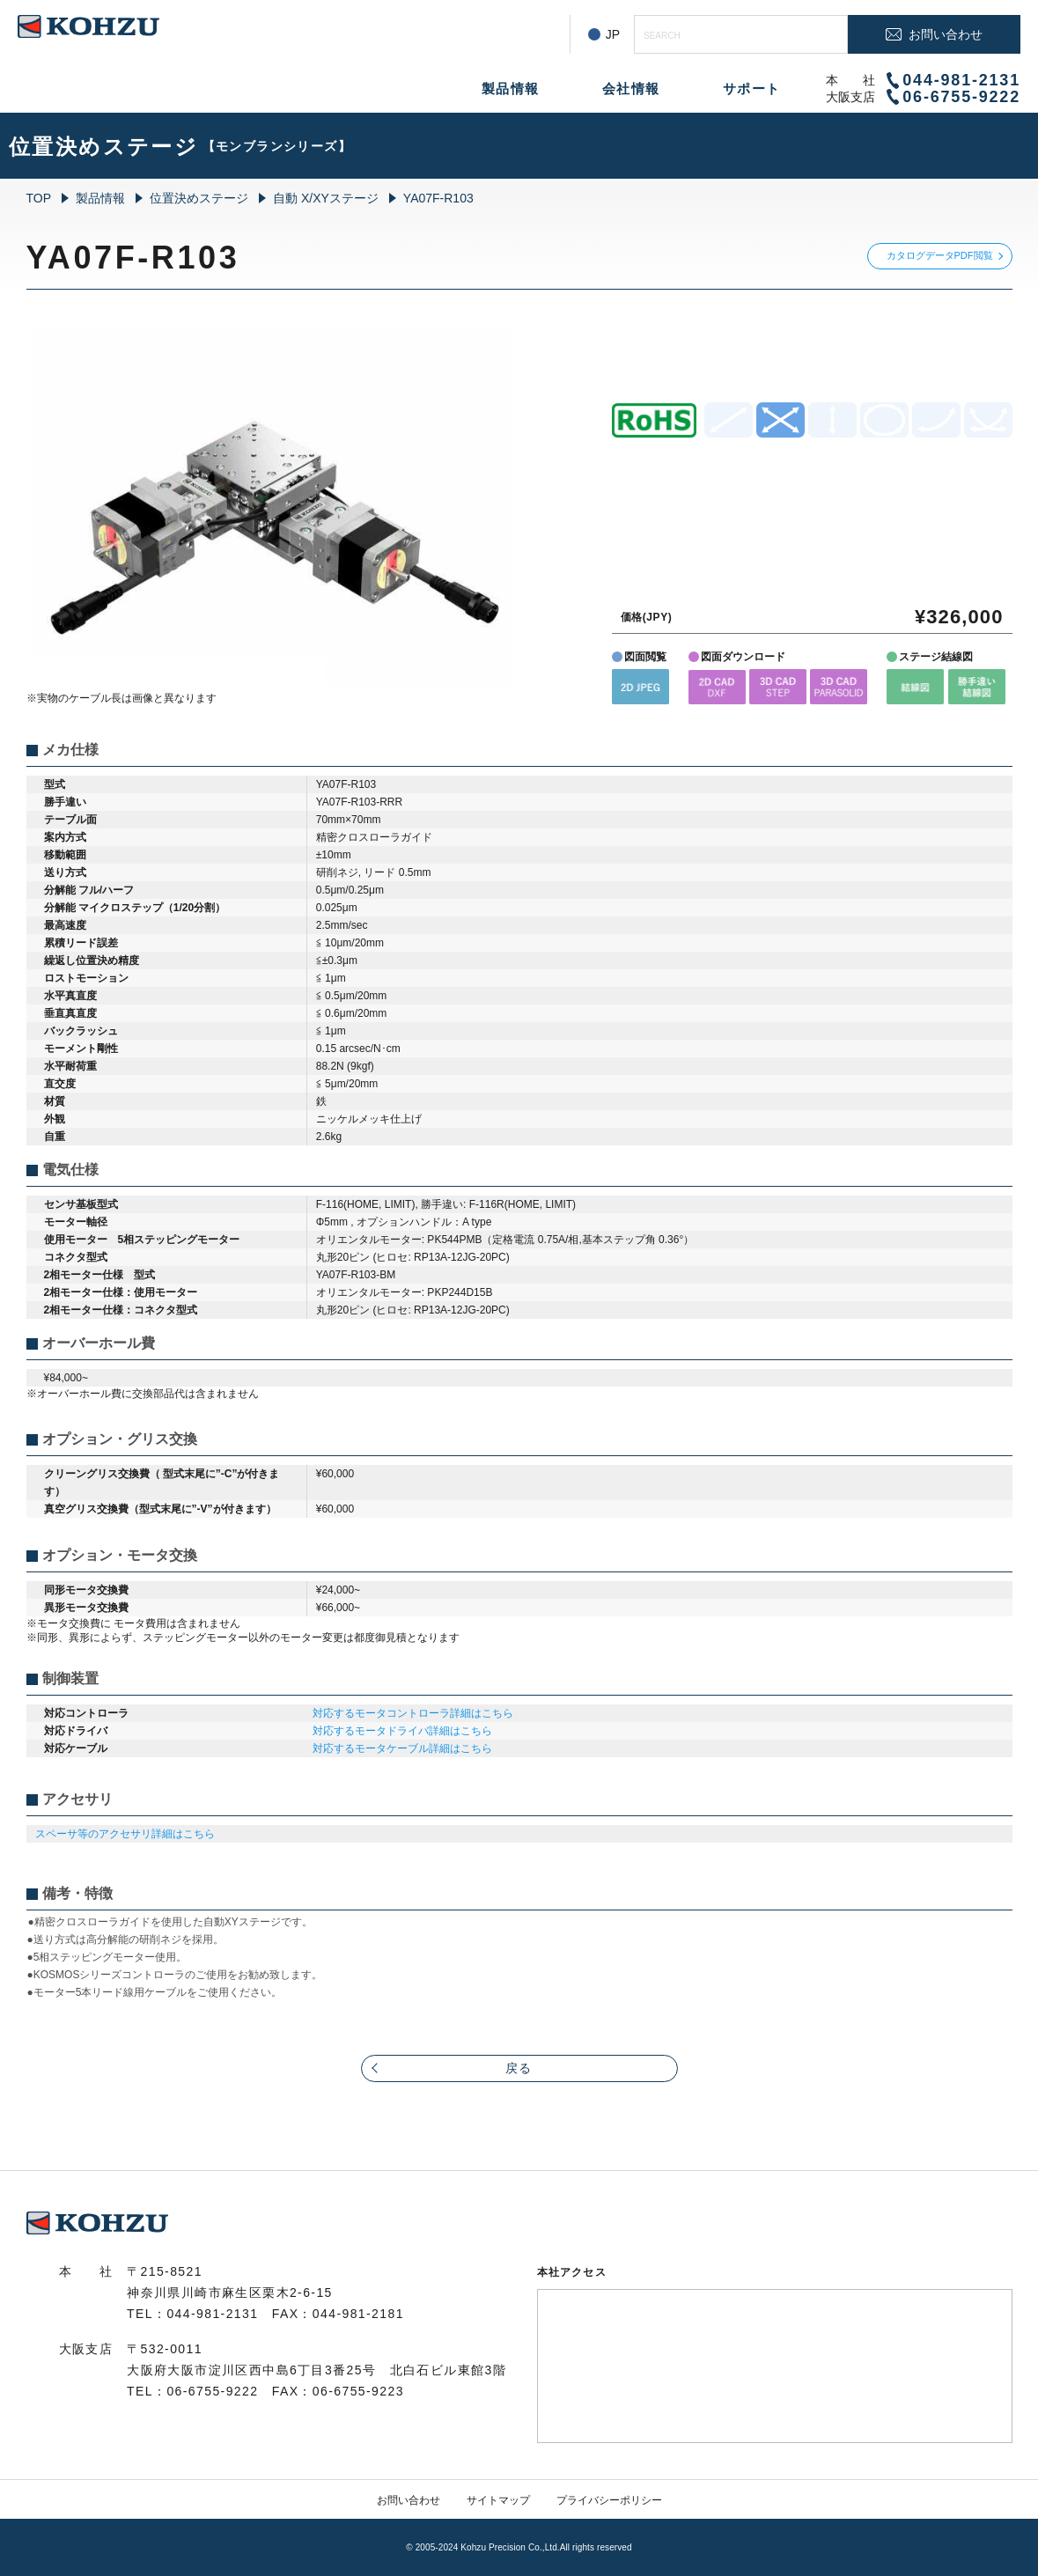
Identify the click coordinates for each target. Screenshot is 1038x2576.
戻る (519, 2068)
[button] (640, 686)
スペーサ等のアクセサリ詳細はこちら (125, 1834)
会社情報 (631, 88)
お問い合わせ (408, 2500)
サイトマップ (498, 2500)
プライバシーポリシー (609, 2500)
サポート (752, 88)
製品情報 (511, 88)
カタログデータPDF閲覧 (940, 255)
